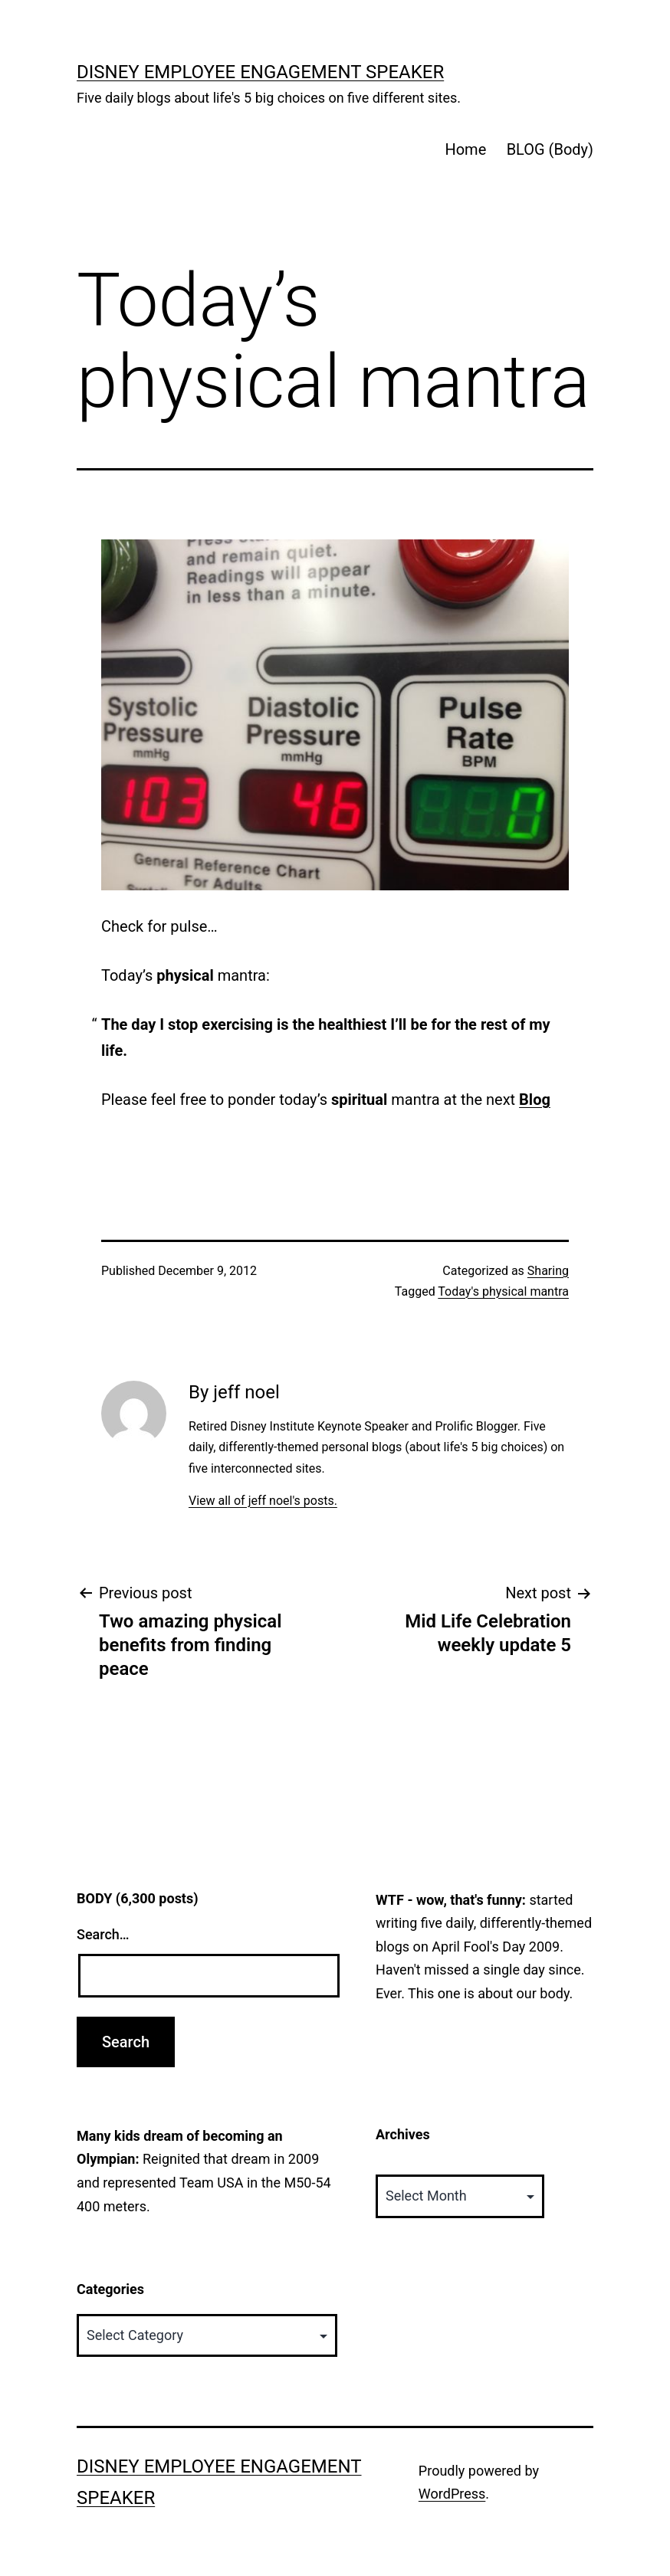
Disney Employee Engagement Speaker (260, 72)
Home (465, 149)
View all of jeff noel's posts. (263, 1500)
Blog (534, 1099)
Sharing (548, 1270)
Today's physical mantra (503, 1291)
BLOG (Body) (550, 149)
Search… (103, 1934)
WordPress (452, 2494)
